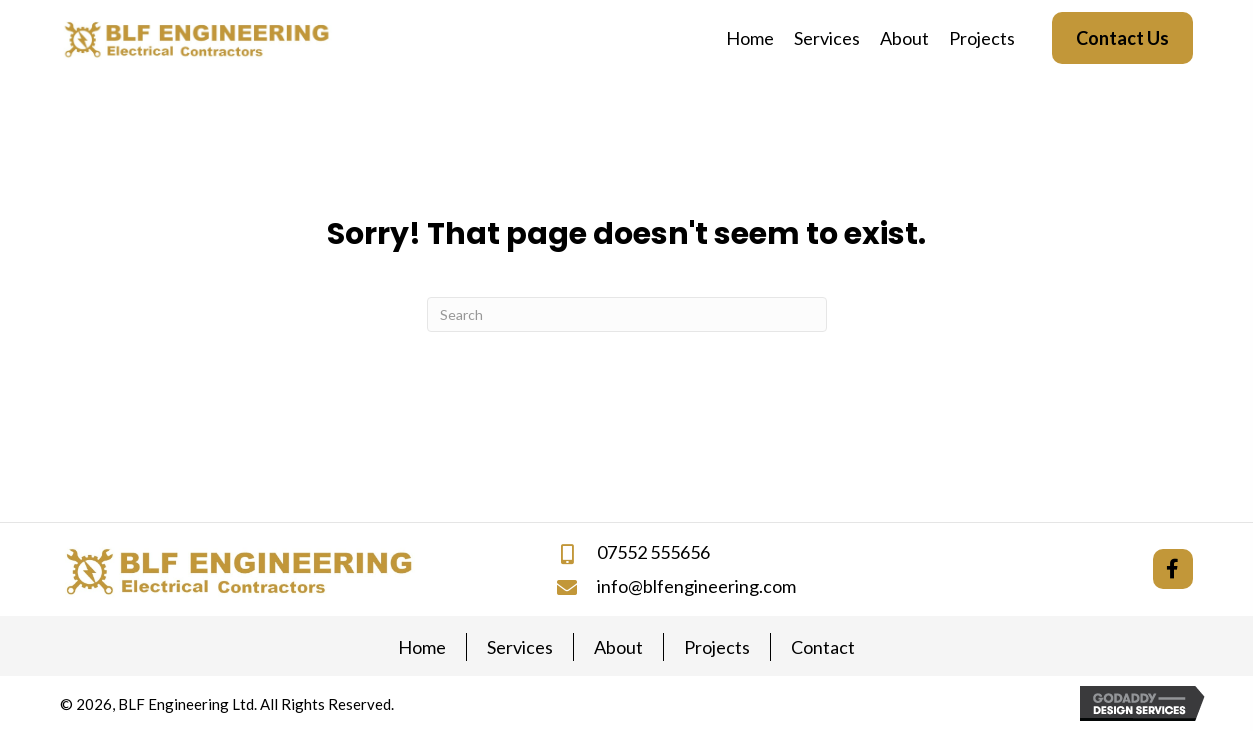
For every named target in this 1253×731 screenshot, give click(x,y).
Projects (717, 647)
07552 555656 (653, 552)
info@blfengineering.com (696, 586)
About (618, 647)
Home (422, 647)
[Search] (627, 314)
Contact (823, 647)
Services (520, 647)
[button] (1173, 569)
